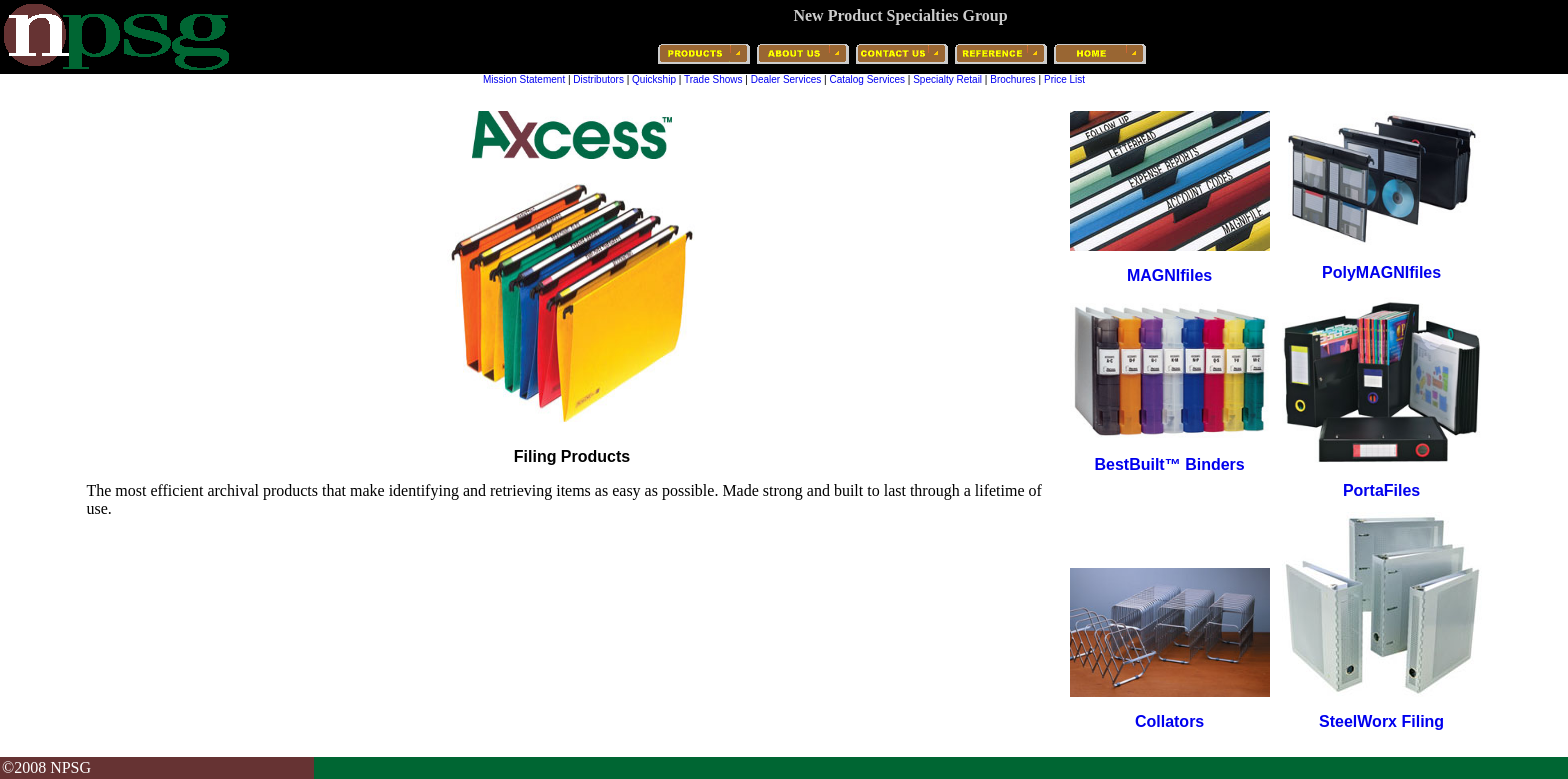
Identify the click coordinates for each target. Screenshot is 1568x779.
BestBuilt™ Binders (1169, 464)
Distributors (598, 79)
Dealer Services (786, 79)
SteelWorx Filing (1381, 721)
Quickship (654, 79)
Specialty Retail (947, 79)
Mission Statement (524, 79)
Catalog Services (867, 79)
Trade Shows (713, 79)
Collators (1169, 721)
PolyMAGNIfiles (1381, 272)
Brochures (1013, 79)
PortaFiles (1381, 490)
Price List (1064, 79)
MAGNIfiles (1169, 275)
